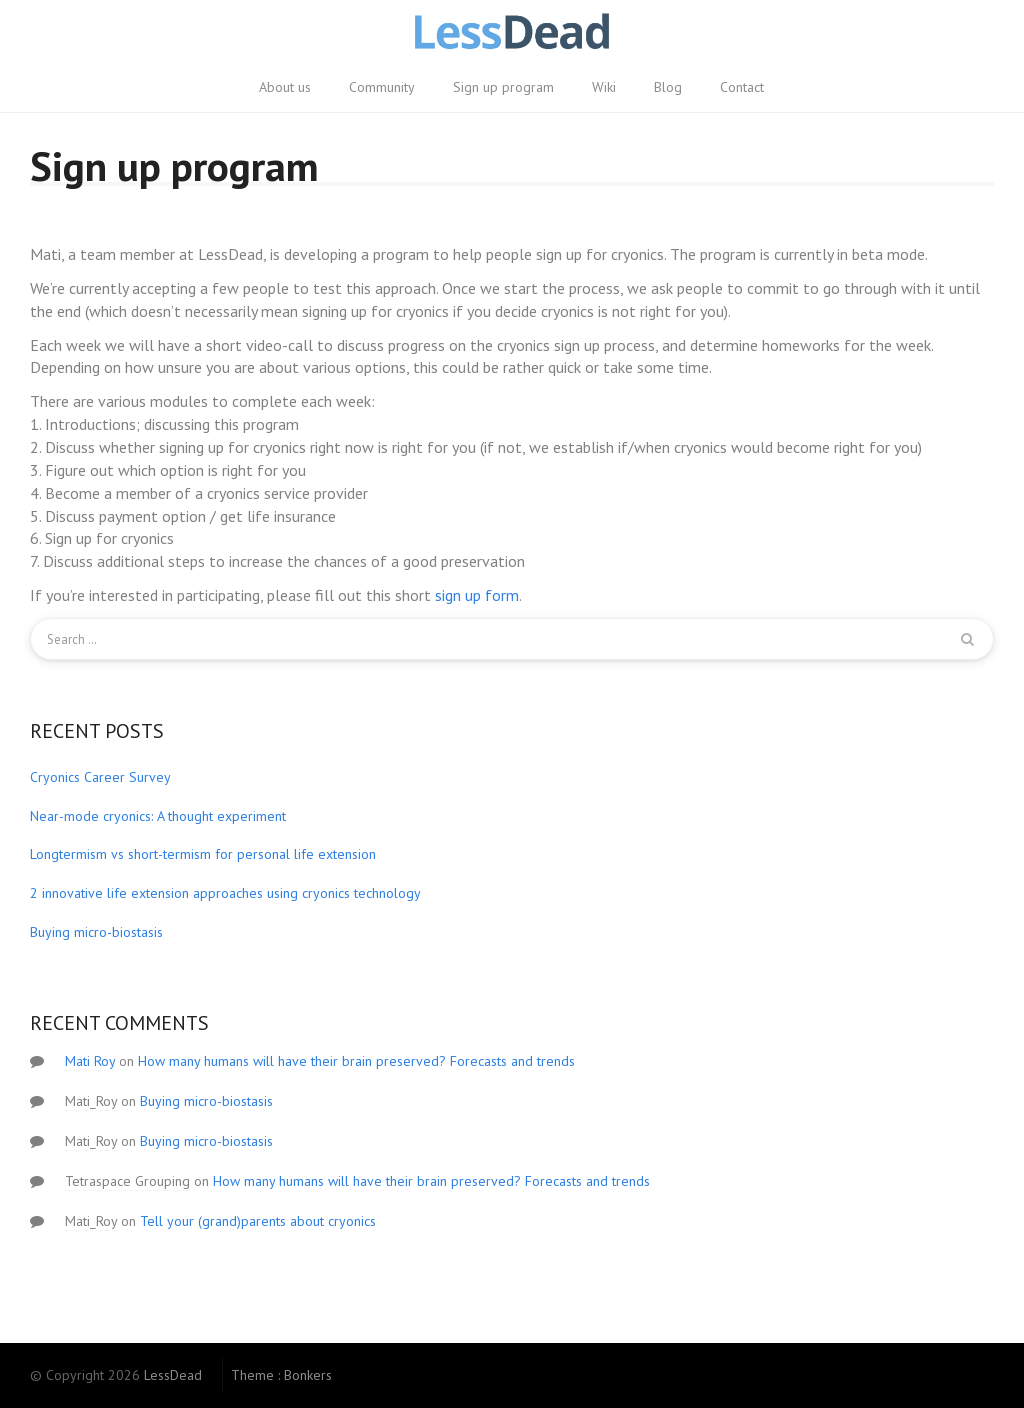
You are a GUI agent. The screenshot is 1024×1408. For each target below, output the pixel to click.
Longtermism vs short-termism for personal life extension (203, 854)
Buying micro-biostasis (96, 932)
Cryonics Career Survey (100, 777)
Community (382, 87)
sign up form (477, 595)
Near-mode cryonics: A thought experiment (158, 816)
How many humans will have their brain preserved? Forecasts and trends (356, 1061)
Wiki (604, 87)
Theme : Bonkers (281, 1375)
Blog (668, 87)
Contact (742, 87)
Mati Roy (90, 1061)
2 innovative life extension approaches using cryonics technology (225, 893)
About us (285, 87)
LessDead (173, 1375)
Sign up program (503, 87)
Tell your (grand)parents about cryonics (258, 1221)
